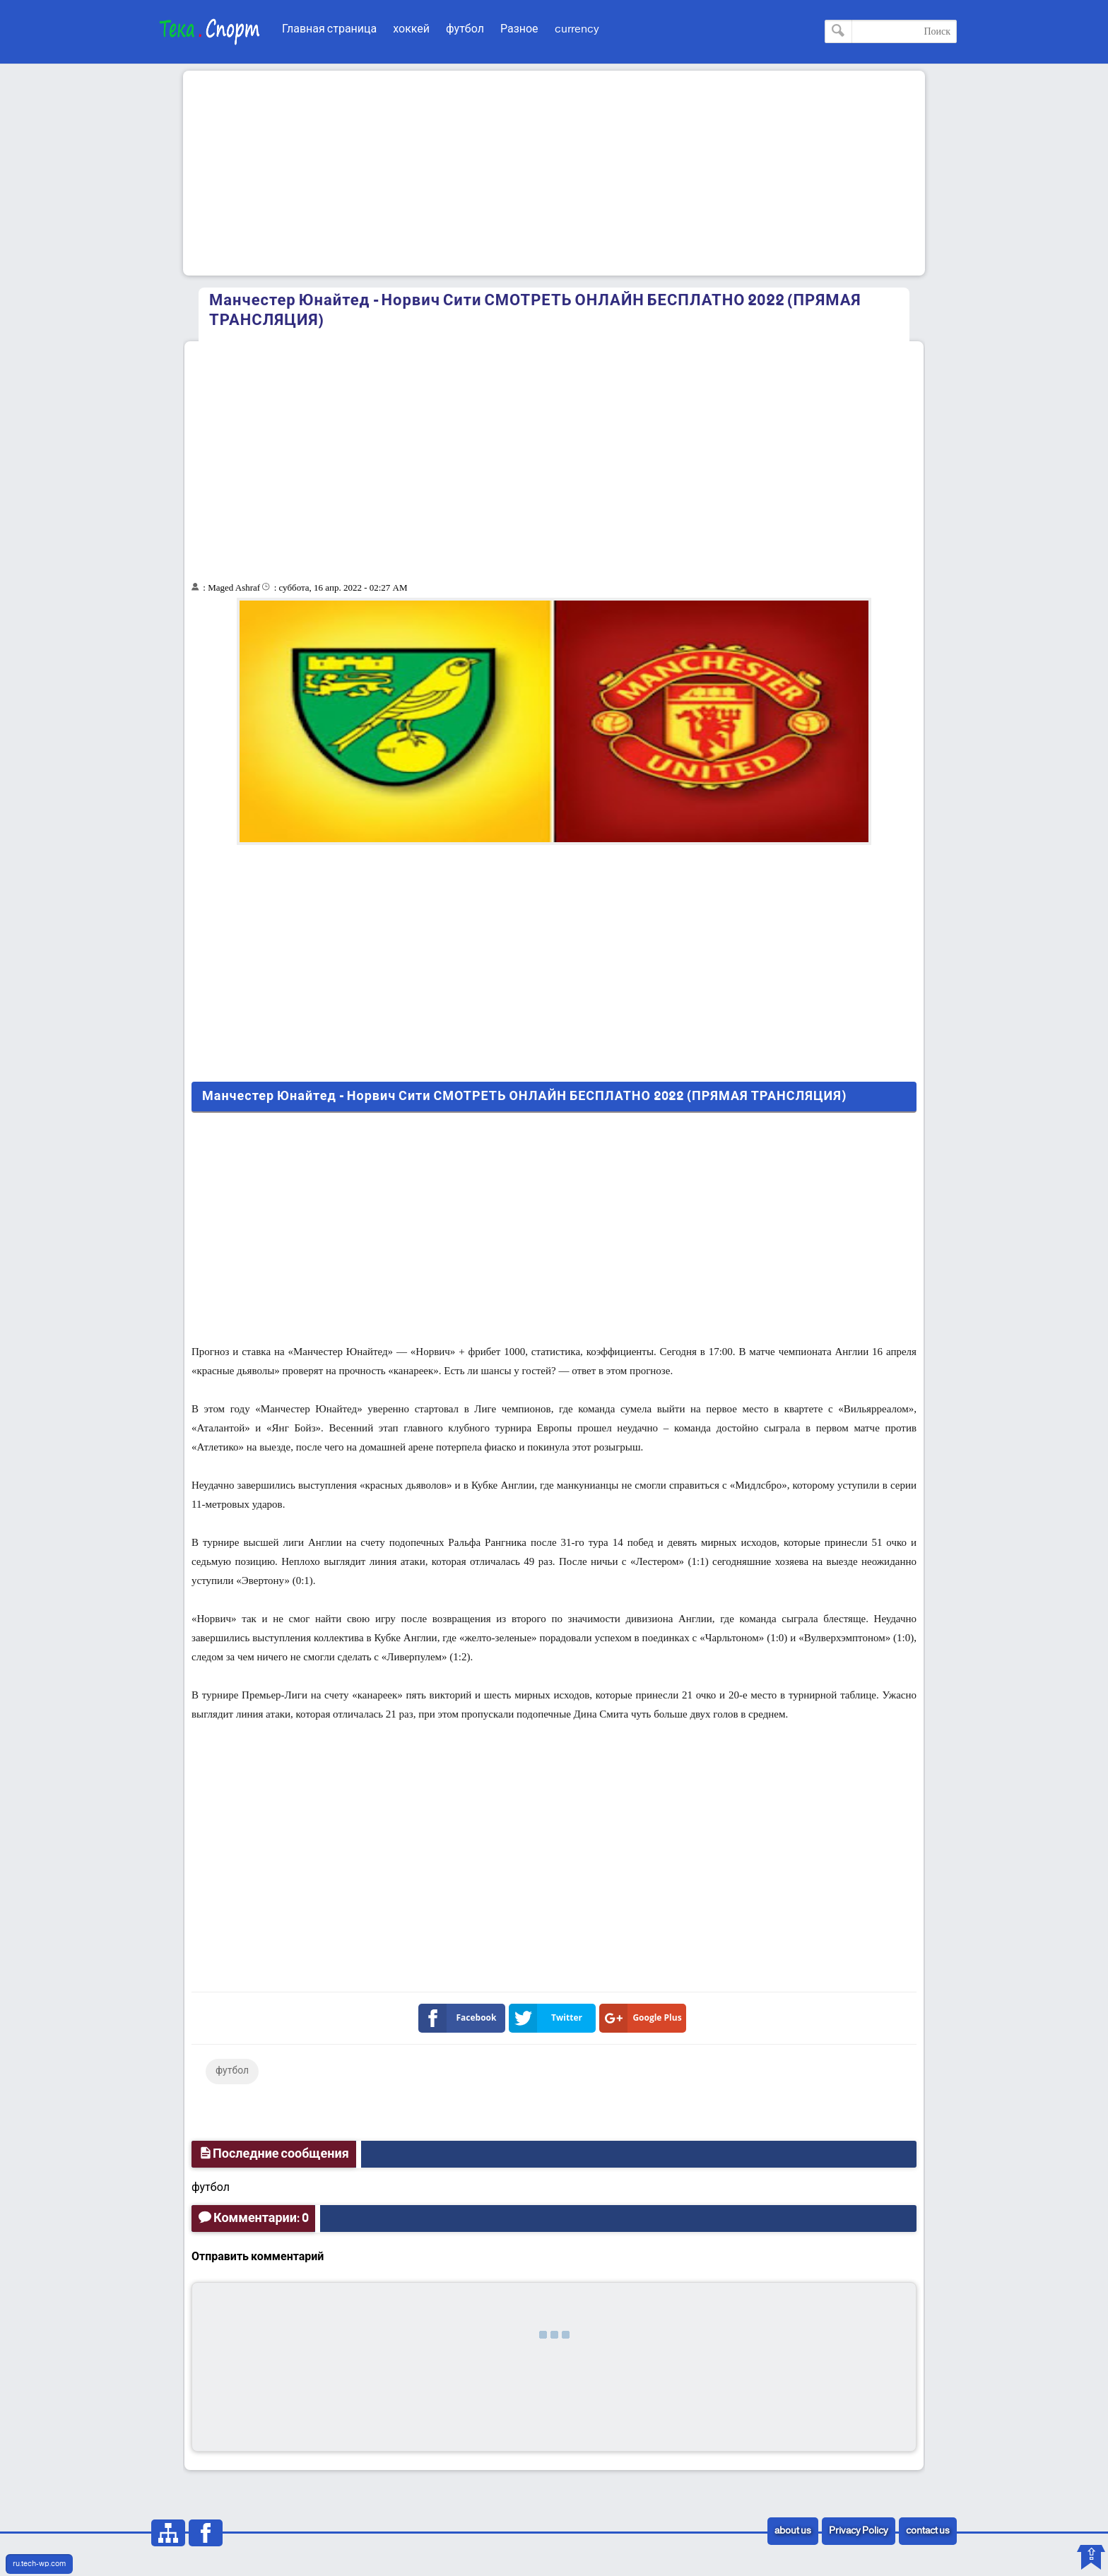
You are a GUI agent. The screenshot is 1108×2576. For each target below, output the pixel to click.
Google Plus (643, 2018)
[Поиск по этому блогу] (891, 31)
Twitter (548, 2018)
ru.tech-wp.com (39, 2564)
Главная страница (329, 29)
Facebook (460, 2018)
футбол (465, 29)
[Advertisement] (554, 173)
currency (577, 29)
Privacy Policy (858, 2531)
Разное (519, 29)
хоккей (411, 29)
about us (792, 2531)
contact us (928, 2531)
